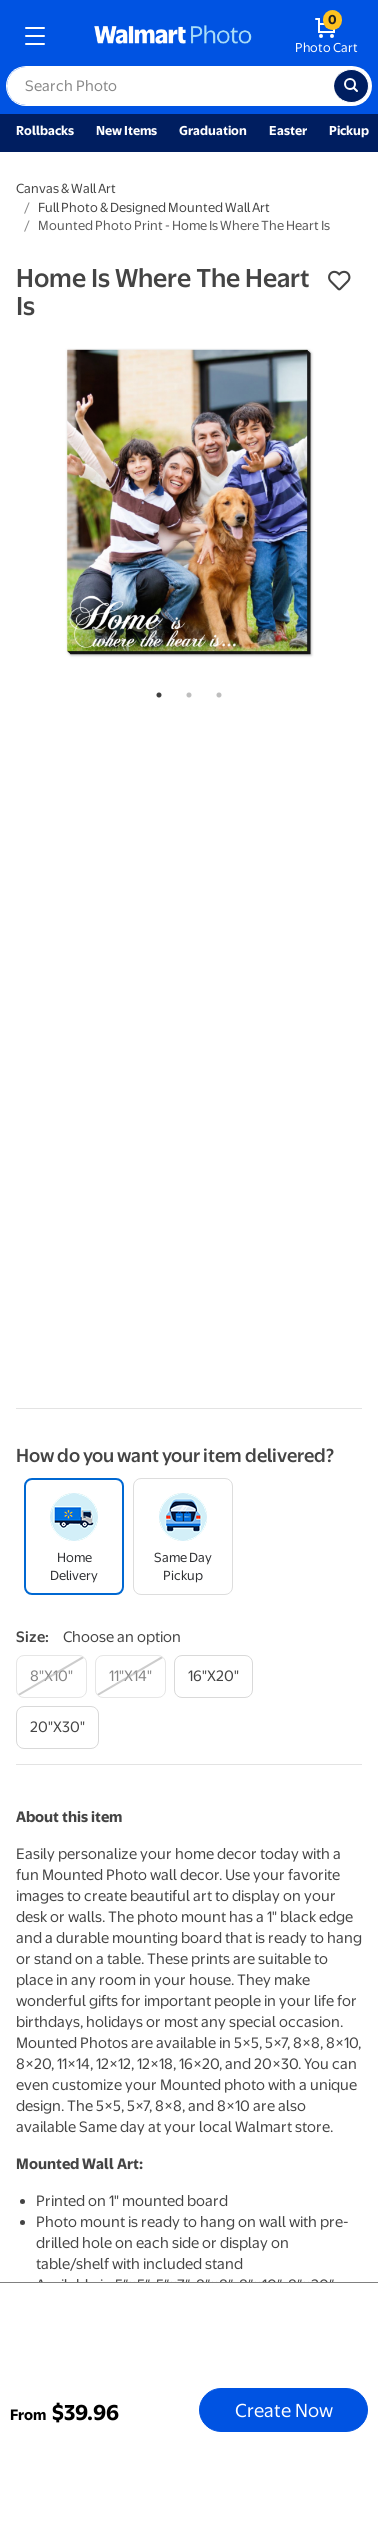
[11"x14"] (130, 1676)
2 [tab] (185, 691)
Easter (288, 130)
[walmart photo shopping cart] (326, 36)
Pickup (349, 130)
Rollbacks (45, 130)
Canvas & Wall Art (66, 188)
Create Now (284, 2410)
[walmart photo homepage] (173, 36)
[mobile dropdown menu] (35, 36)
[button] (339, 281)
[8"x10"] (51, 1676)
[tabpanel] (189, 502)
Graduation (213, 130)
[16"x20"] (213, 1676)
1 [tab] (155, 691)
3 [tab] (215, 691)
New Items (126, 130)
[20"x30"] (57, 1727)
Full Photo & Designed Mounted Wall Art (154, 207)
